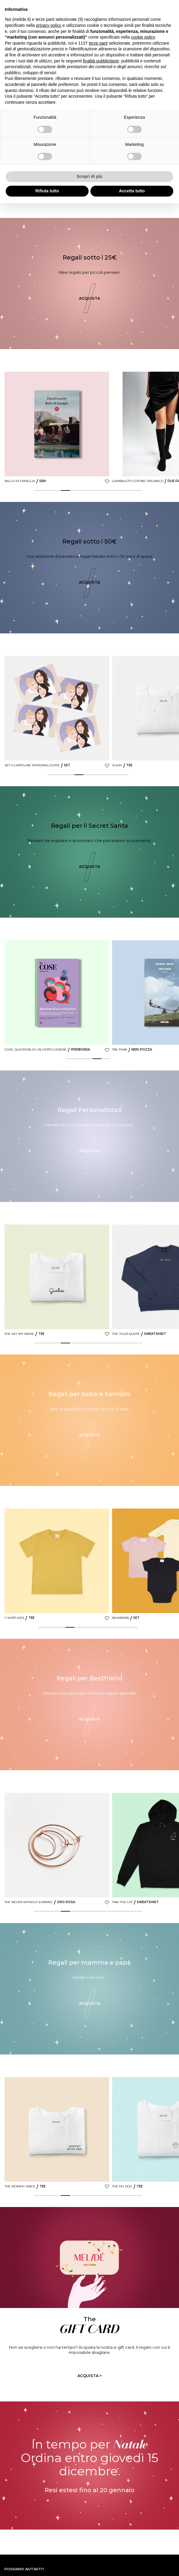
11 (128, 490)
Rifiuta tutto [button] (47, 190)
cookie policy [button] (143, 37)
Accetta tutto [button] (132, 190)
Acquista (89, 298)
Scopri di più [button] (89, 176)
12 (137, 490)
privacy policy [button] (48, 25)
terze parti (98, 43)
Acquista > (89, 2375)
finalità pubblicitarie (101, 60)
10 (119, 490)
